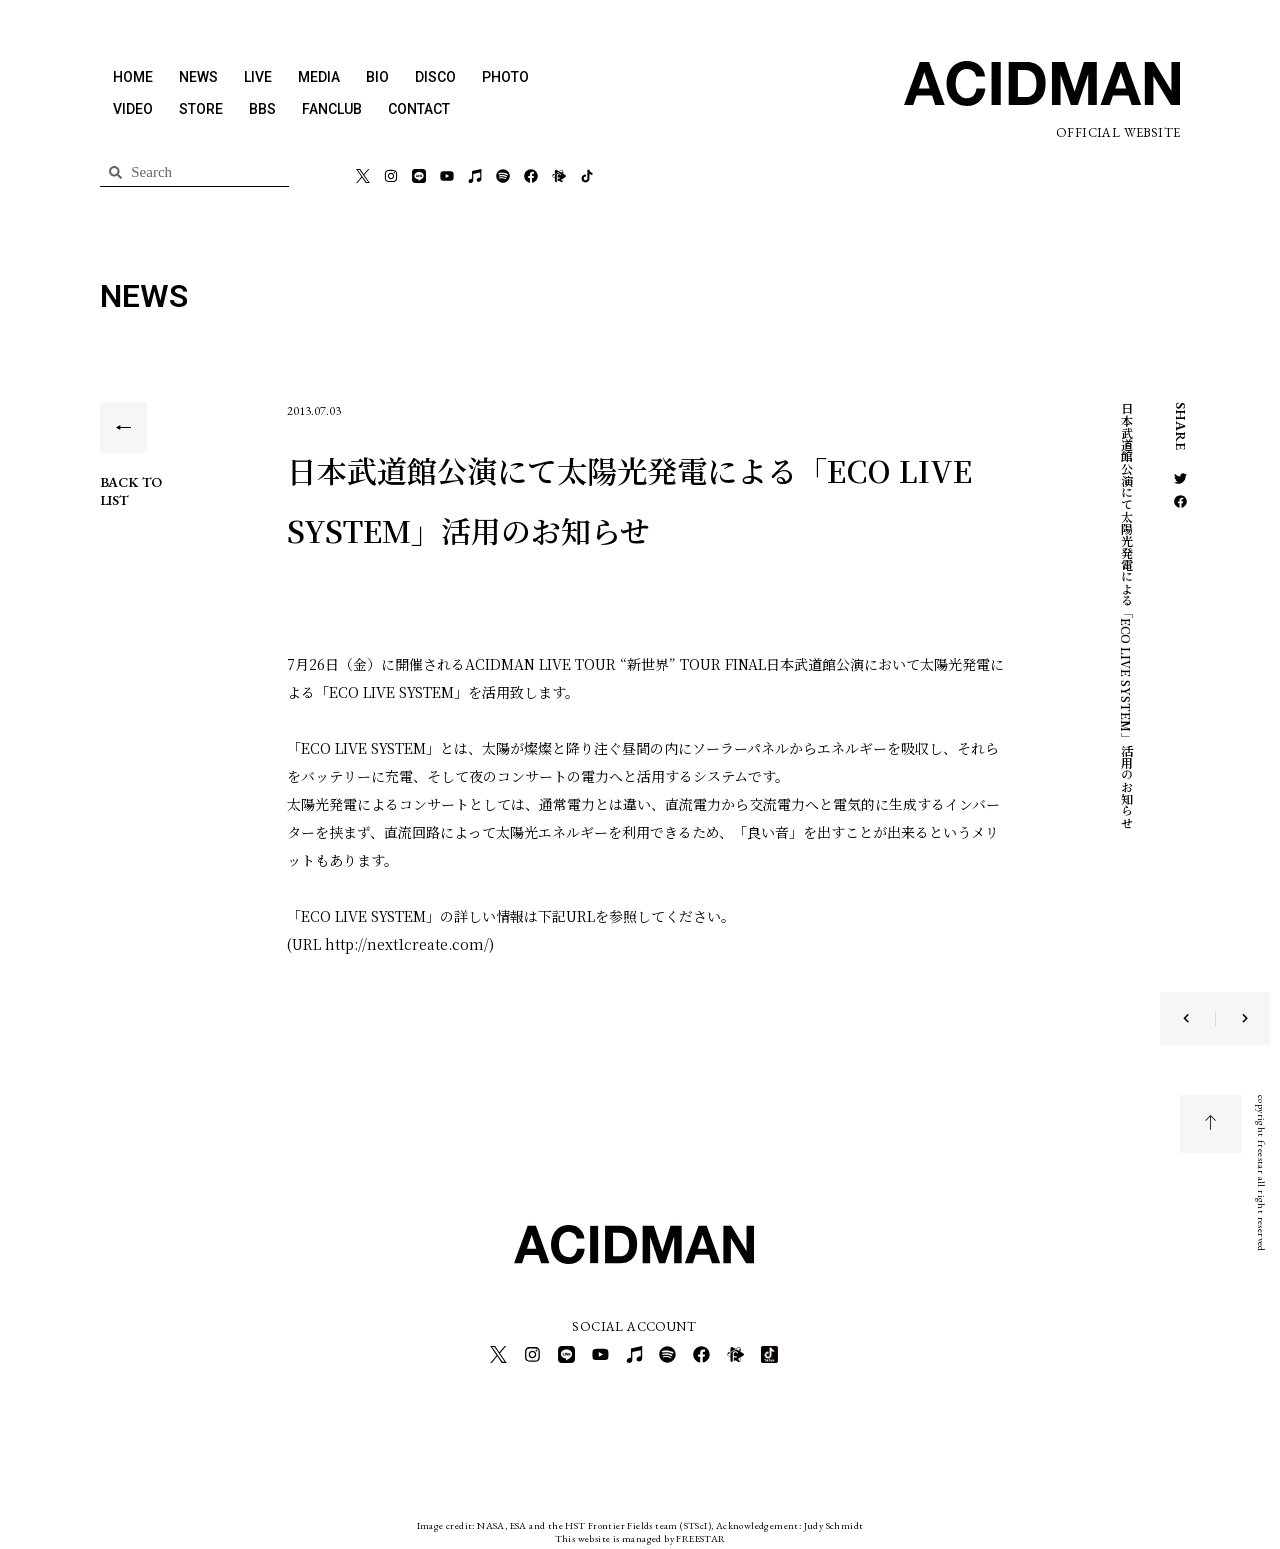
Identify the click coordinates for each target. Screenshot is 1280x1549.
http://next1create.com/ (407, 944)
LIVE (258, 77)
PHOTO (505, 77)
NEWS (198, 77)
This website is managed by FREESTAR (640, 1533)
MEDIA (319, 77)
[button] (1180, 478)
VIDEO (133, 109)
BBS (262, 109)
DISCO (435, 77)
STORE (201, 109)
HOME (133, 77)
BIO (377, 77)
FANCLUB (332, 109)
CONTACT (419, 109)
